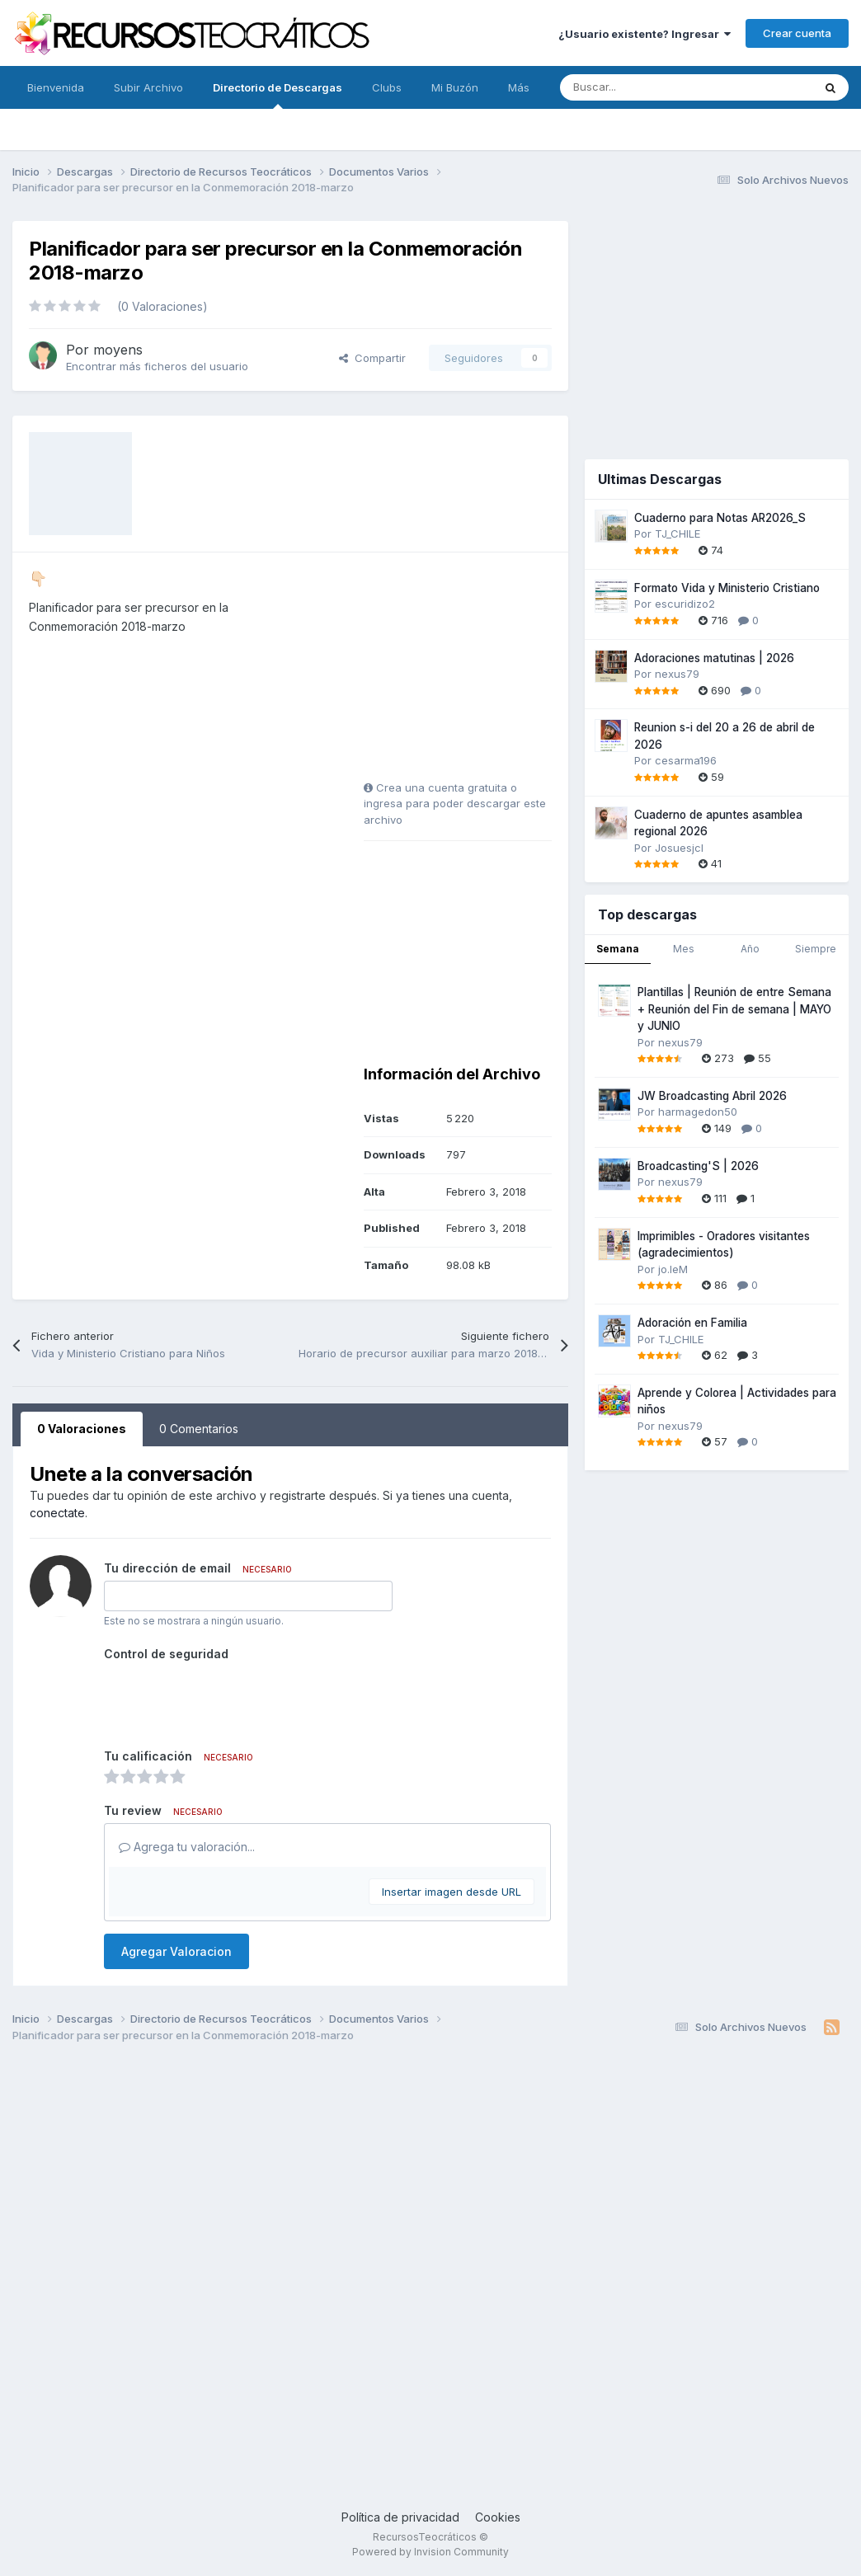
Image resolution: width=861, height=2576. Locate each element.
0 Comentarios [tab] (198, 1429)
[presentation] (229, 1698)
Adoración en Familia (692, 1322)
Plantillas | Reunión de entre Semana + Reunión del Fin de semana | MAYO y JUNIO (734, 1008)
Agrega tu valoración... (187, 1847)
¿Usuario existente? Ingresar (644, 33)
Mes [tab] (683, 948)
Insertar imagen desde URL (451, 1891)
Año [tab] (750, 948)
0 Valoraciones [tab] (81, 1429)
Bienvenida (55, 87)
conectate (57, 1513)
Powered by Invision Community (430, 2551)
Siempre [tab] (815, 948)
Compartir (372, 357)
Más (518, 87)
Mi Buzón (454, 87)
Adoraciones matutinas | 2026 (714, 658)
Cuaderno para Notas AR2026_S (720, 517)
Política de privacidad (400, 2517)
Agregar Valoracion (176, 1951)
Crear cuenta (797, 33)
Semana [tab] (617, 948)
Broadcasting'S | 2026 (698, 1166)
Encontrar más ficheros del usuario (157, 366)
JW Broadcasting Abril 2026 (712, 1095)
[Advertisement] (467, 672)
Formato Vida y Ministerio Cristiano (727, 588)
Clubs (387, 87)
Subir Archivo (148, 87)
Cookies (497, 2517)
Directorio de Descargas (277, 95)
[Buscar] (649, 87)
